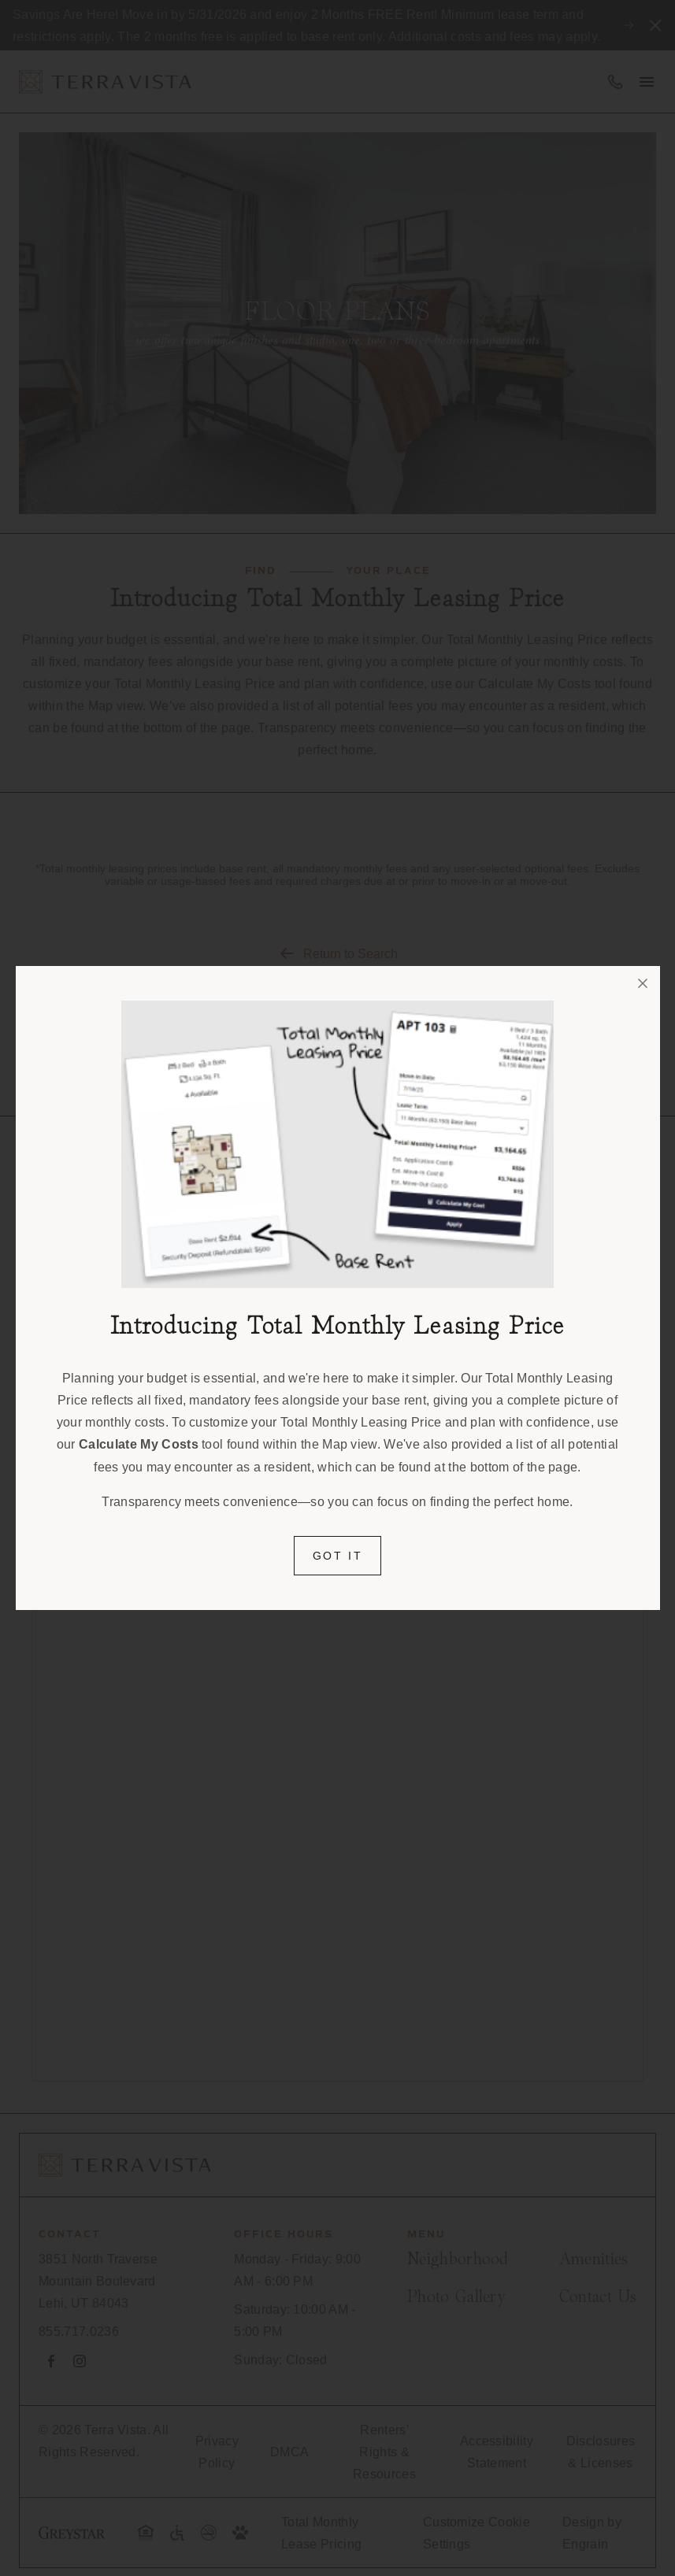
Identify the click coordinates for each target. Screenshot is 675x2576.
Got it (337, 1555)
